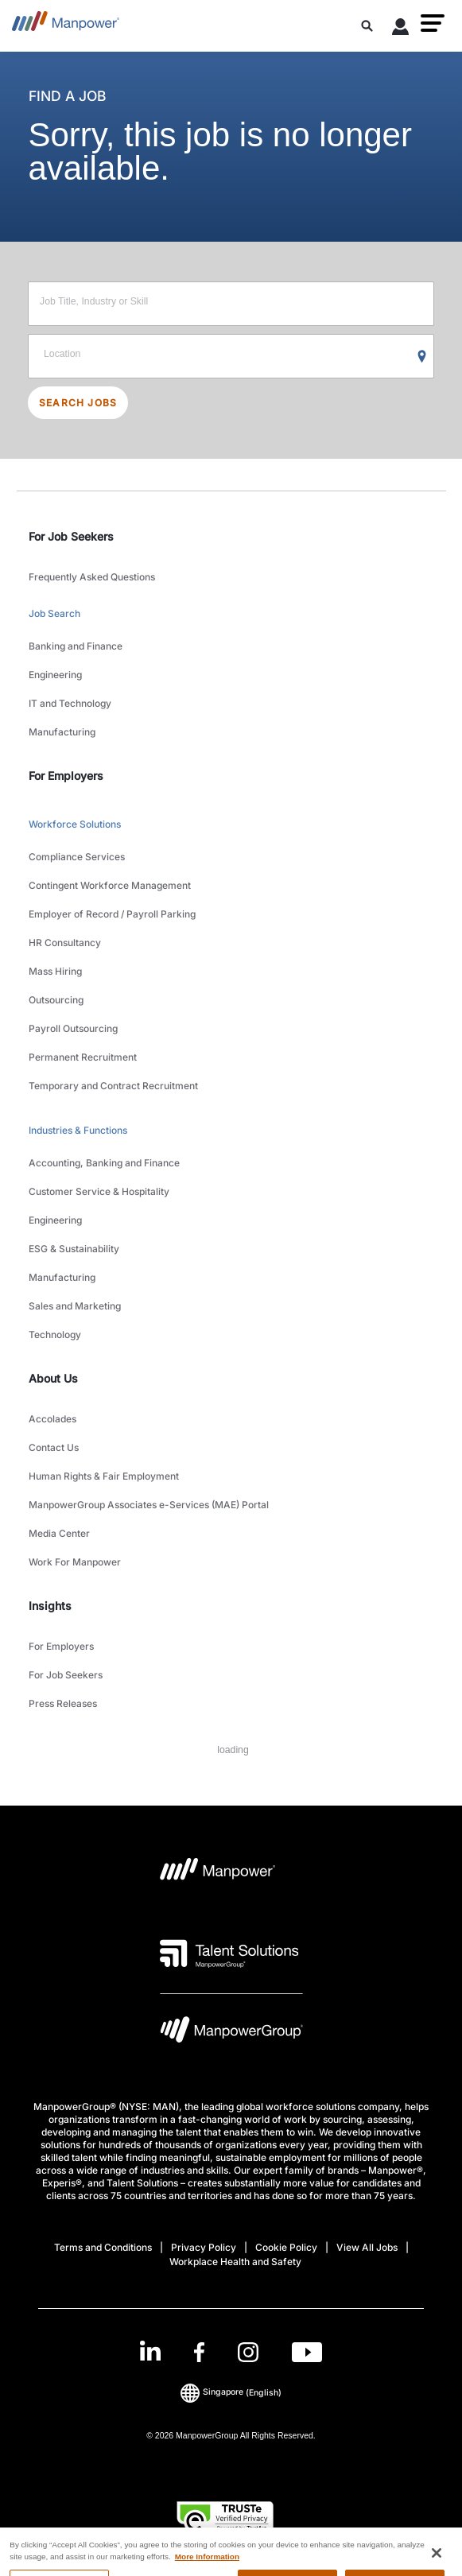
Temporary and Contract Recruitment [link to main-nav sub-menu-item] (113, 1086)
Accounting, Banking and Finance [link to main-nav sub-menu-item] (104, 1163)
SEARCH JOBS (78, 403)
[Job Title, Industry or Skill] (231, 303)
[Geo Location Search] (422, 357)
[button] (433, 23)
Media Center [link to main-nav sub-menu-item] (59, 1533)
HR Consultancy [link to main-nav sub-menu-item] (65, 943)
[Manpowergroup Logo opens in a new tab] (231, 2033)
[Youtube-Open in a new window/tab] (307, 2352)
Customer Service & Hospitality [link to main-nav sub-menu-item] (99, 1191)
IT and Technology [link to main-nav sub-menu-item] (70, 703)
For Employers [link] (66, 775)
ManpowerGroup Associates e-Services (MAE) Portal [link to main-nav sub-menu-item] (149, 1505)
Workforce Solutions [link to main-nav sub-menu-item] (75, 824)
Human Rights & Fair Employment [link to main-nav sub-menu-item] (104, 1476)
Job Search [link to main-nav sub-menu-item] (54, 613)
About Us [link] (53, 1378)
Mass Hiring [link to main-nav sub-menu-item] (55, 971)
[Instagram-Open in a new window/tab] (248, 2352)
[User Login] (401, 29)
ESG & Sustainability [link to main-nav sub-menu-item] (74, 1249)
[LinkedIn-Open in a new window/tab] (150, 2351)
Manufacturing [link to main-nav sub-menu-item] (62, 732)
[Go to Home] (65, 26)
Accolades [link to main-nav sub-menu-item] (52, 1419)
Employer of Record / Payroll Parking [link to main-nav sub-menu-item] (112, 914)
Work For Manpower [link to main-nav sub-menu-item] (75, 1562)
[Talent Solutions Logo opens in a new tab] (229, 1953)
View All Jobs (367, 2247)
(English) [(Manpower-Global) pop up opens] (231, 2392)
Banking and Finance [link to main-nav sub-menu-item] (75, 646)
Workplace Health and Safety (235, 2262)
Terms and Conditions (103, 2247)
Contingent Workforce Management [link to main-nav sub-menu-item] (110, 885)
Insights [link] (50, 1605)
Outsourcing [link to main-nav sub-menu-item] (56, 1000)
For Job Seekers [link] (71, 536)
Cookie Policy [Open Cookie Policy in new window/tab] (286, 2247)
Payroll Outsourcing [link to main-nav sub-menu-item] (73, 1028)
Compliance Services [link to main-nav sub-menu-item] (77, 857)
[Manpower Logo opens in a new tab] (218, 1874)
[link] (231, 2352)
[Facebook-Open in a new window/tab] (199, 2352)
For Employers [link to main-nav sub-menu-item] (61, 1646)
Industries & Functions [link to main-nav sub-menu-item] (78, 1130)
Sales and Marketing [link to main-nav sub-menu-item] (75, 1306)
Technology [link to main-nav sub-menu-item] (55, 1334)
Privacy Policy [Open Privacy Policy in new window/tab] (203, 2247)
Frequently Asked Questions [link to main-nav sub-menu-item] (92, 577)
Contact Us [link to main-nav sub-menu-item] (54, 1447)
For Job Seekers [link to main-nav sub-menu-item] (66, 1675)
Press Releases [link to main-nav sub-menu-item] (63, 1703)
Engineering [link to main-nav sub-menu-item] (55, 675)
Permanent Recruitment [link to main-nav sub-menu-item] (83, 1057)
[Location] (231, 356)
